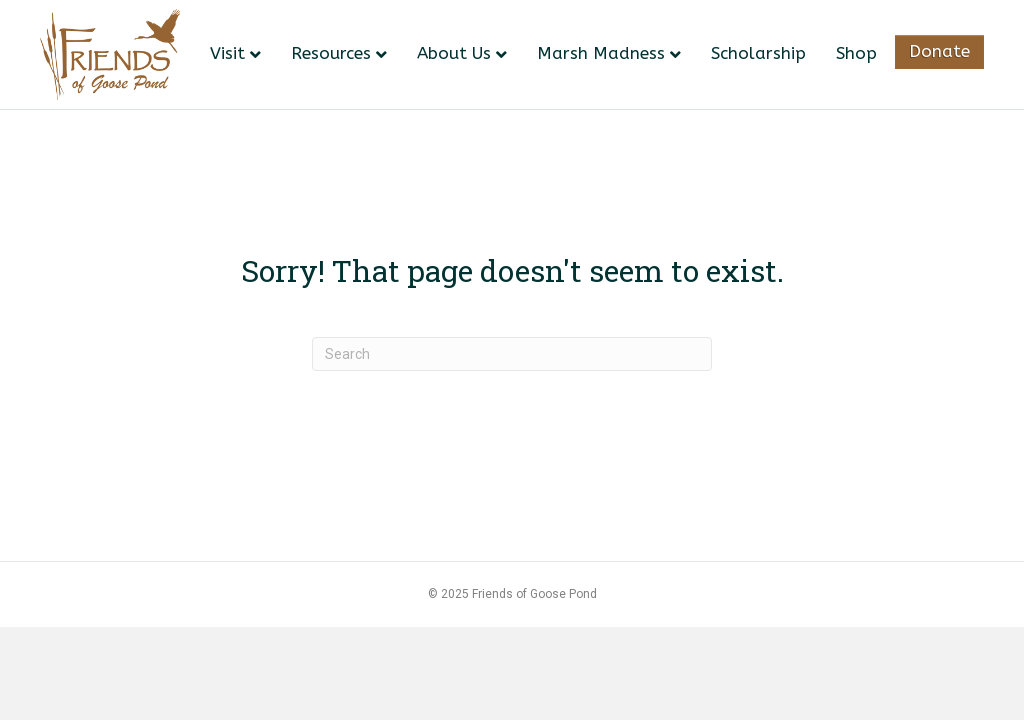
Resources (331, 53)
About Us (454, 53)
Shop (856, 53)
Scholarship (758, 53)
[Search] (512, 354)
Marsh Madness (601, 53)
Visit (227, 53)
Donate (939, 51)
